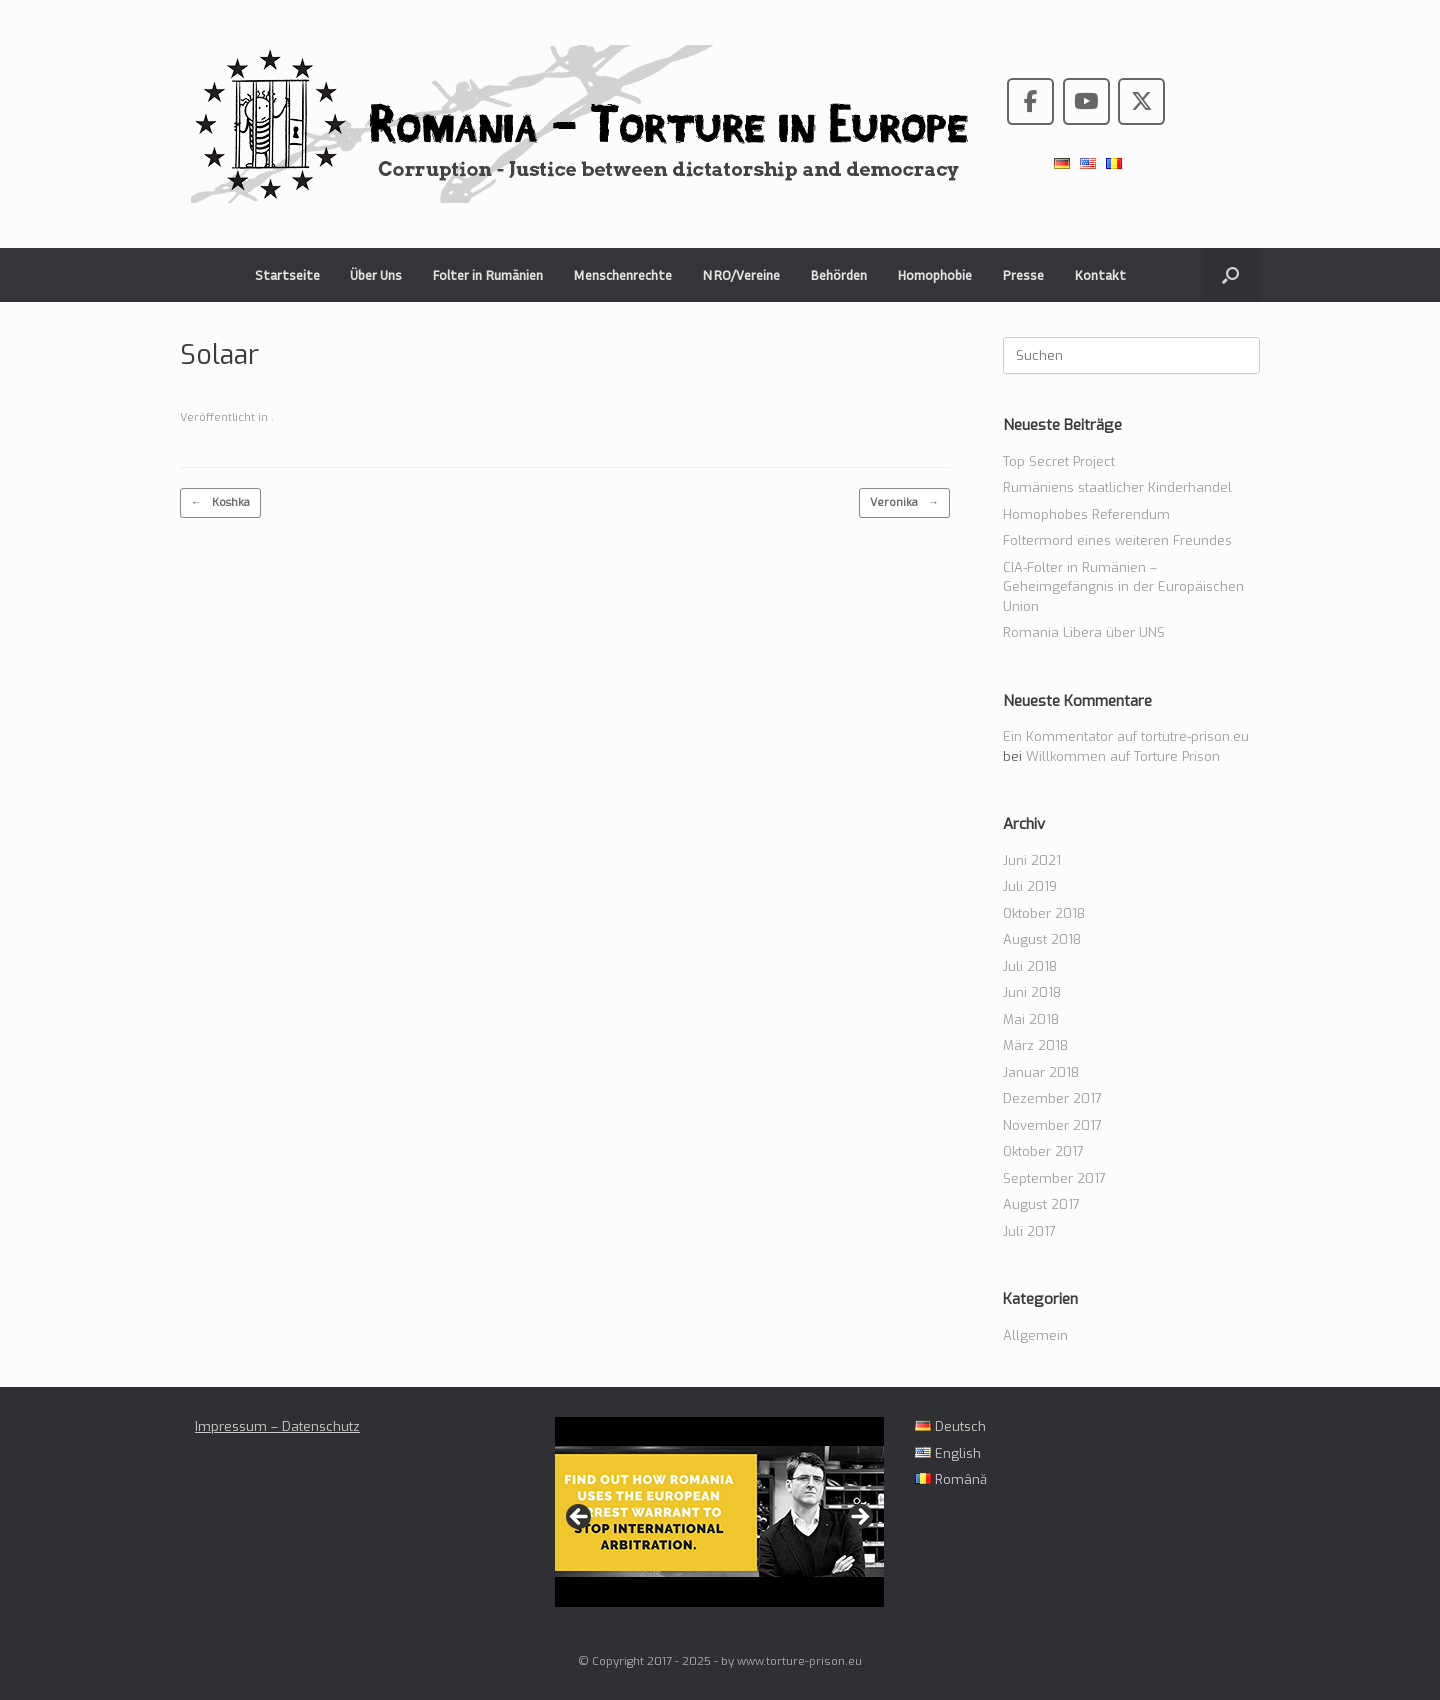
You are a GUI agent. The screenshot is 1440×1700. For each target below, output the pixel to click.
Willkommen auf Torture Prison (1123, 756)
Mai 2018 (1031, 1019)
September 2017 (1054, 1178)
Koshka (220, 503)
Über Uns (376, 274)
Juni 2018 (1032, 992)
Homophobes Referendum (1086, 514)
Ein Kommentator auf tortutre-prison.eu (1126, 736)
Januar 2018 (1041, 1072)
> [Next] (859, 1518)
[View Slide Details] (719, 1512)
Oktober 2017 (1043, 1151)
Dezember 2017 (1052, 1098)
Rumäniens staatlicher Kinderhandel (1117, 487)
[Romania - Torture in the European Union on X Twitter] (1141, 101)
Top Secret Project (1059, 461)
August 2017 (1041, 1204)
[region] (719, 1522)
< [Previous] (580, 1518)
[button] (1230, 275)
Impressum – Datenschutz (277, 1426)
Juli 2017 (1029, 1231)
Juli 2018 (1030, 966)
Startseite (287, 274)
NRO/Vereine (741, 274)
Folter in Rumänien (487, 274)
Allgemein (1035, 1335)
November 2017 (1052, 1125)
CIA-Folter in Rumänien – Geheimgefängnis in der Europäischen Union (1123, 587)
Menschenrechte (622, 274)
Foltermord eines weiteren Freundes (1117, 540)
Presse (1023, 274)
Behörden (838, 274)
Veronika (904, 503)
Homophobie (934, 274)
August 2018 (1042, 939)
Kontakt (1100, 274)
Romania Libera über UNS (1084, 632)
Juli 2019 (1030, 886)
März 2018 (1035, 1045)
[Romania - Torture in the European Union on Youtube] (1086, 101)
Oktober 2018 (1044, 913)
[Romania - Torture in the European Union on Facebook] (1030, 101)
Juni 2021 (1032, 860)
